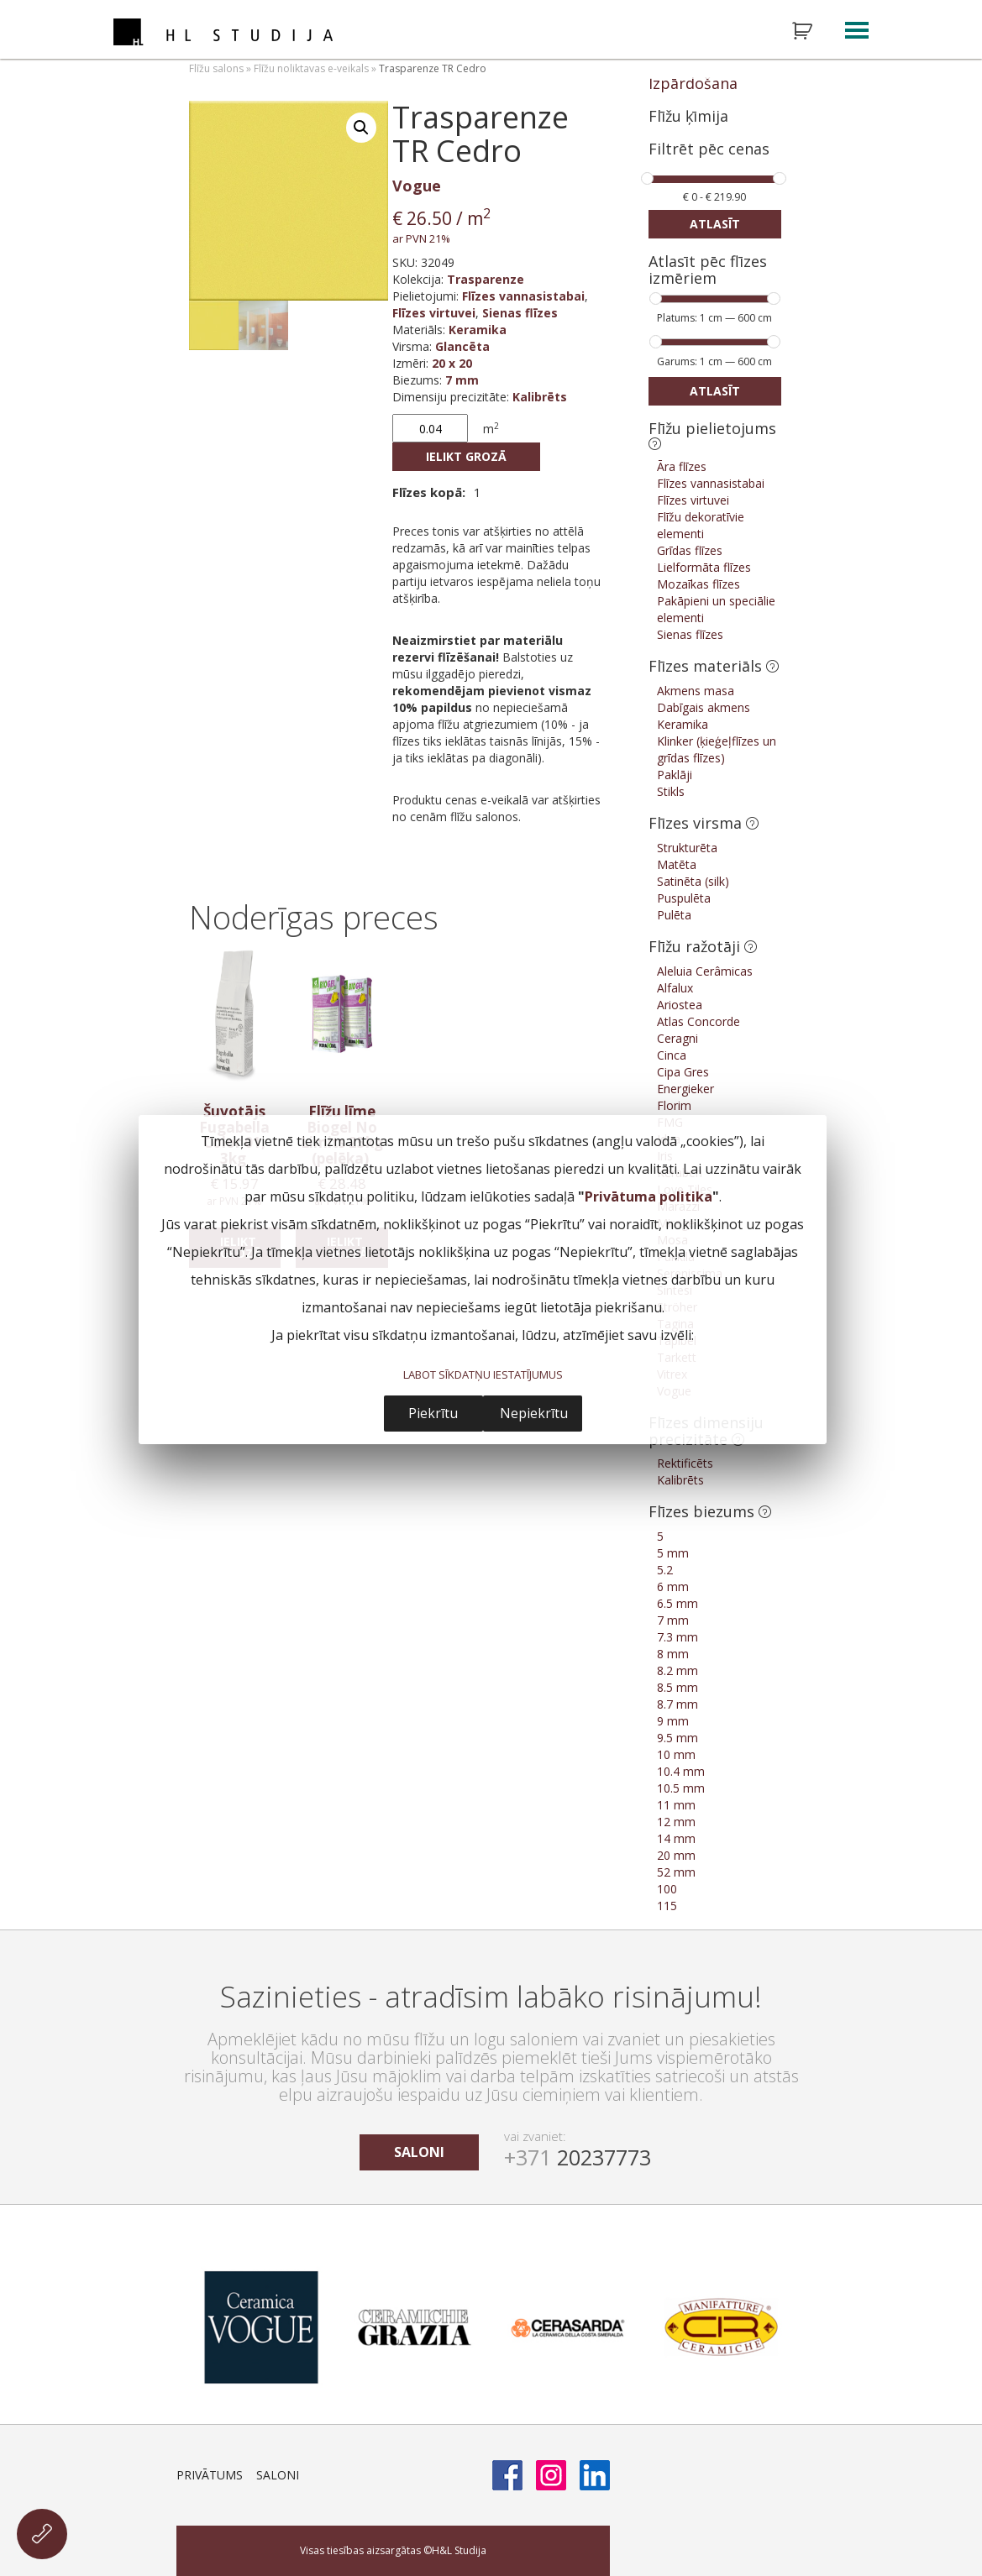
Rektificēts (685, 1463)
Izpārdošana (693, 83)
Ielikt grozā (466, 456)
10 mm (676, 1754)
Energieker (685, 1089)
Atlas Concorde (698, 1021)
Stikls (671, 791)
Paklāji (674, 775)
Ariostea (679, 1005)
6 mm (673, 1586)
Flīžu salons (216, 68)
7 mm (462, 380)
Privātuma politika (648, 1196)
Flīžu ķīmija (688, 116)
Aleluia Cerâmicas (705, 971)
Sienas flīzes (520, 313)
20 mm (676, 1855)
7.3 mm (677, 1637)
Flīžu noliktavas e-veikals (311, 68)
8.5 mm (677, 1687)
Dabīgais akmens (703, 707)
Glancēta (462, 346)
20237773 (577, 2157)
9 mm (673, 1721)
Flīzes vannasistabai (523, 296)
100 (667, 1889)
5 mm (673, 1553)
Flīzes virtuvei (433, 313)
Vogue (416, 185)
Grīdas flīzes (689, 550)
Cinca (671, 1055)
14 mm (676, 1838)
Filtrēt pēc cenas (709, 150)
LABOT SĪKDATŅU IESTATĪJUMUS (483, 1374)
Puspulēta (684, 898)
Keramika (478, 330)
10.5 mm (681, 1788)
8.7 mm (677, 1704)
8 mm (673, 1654)
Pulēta (674, 915)
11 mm (676, 1805)
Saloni (277, 2475)
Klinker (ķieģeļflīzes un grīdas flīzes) (716, 749)
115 (667, 1906)
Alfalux (675, 988)
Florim (674, 1105)
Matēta (676, 864)
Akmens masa (695, 691)
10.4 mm (681, 1771)
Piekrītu (433, 1413)
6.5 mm (677, 1603)
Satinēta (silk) (693, 881)
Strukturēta (687, 848)
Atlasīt (715, 224)
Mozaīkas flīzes (698, 584)
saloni (419, 2152)
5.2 (665, 1570)
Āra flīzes (681, 466)
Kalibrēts (539, 397)
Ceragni (677, 1038)
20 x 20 (452, 363)
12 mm (676, 1822)
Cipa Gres (683, 1072)
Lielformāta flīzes (704, 567)
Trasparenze (485, 279)
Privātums (209, 2475)
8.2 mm (677, 1670)
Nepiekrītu (534, 1413)
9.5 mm (677, 1738)
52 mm (676, 1872)
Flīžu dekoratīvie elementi (700, 525)
